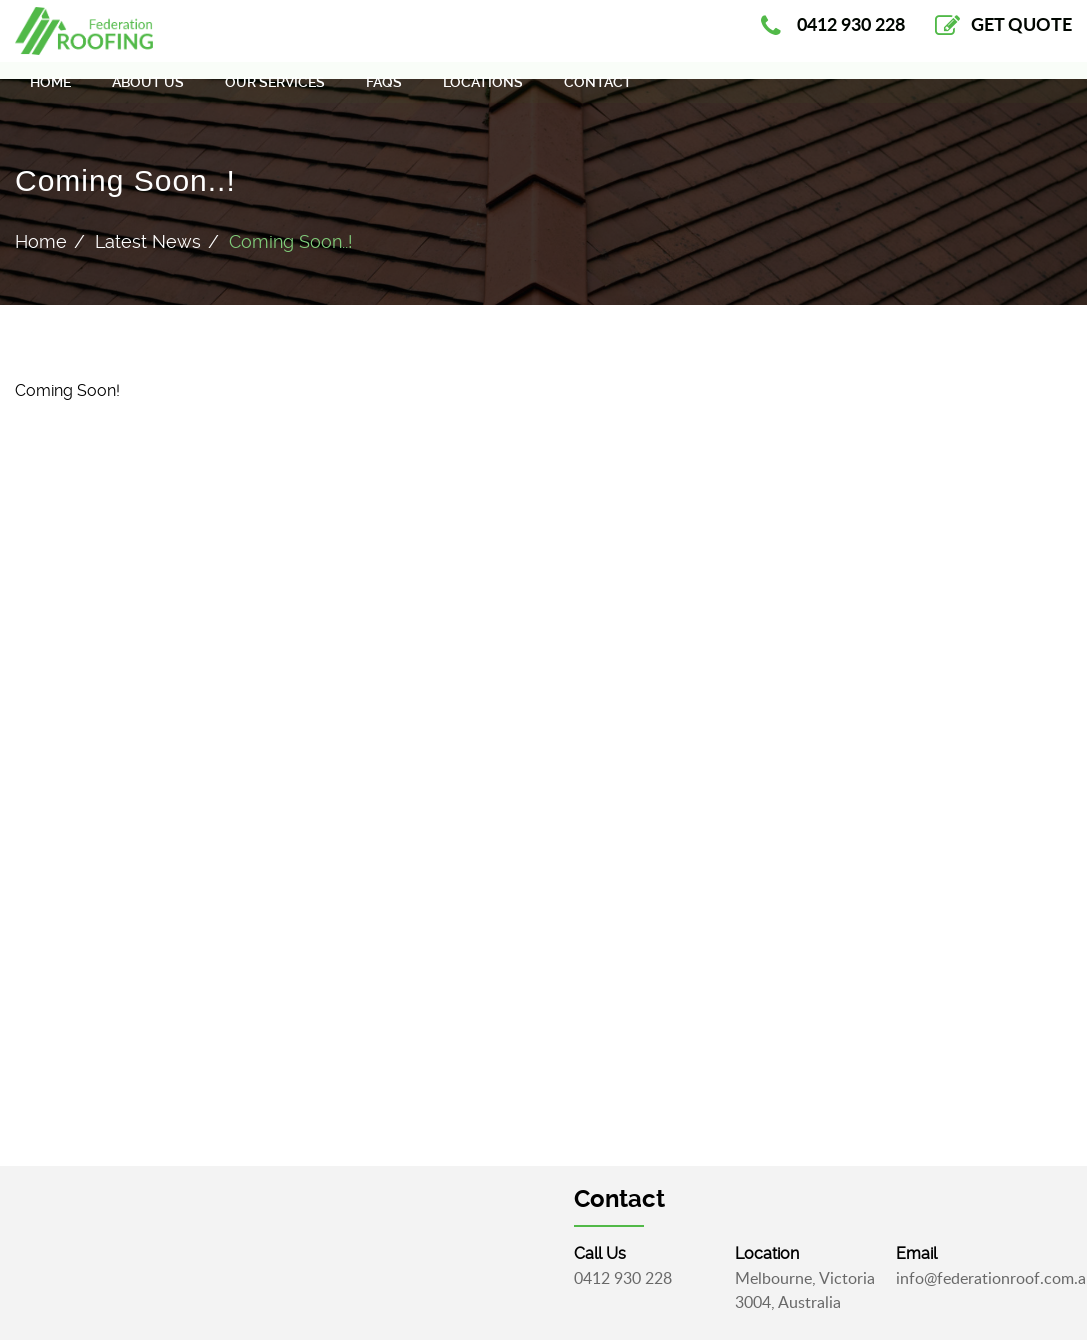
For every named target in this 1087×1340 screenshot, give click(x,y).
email (916, 1253)
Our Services (275, 99)
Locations (483, 99)
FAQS (384, 99)
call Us (600, 1253)
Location (767, 1253)
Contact (598, 99)
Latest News (148, 241)
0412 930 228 (623, 1278)
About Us (148, 99)
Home (50, 99)
